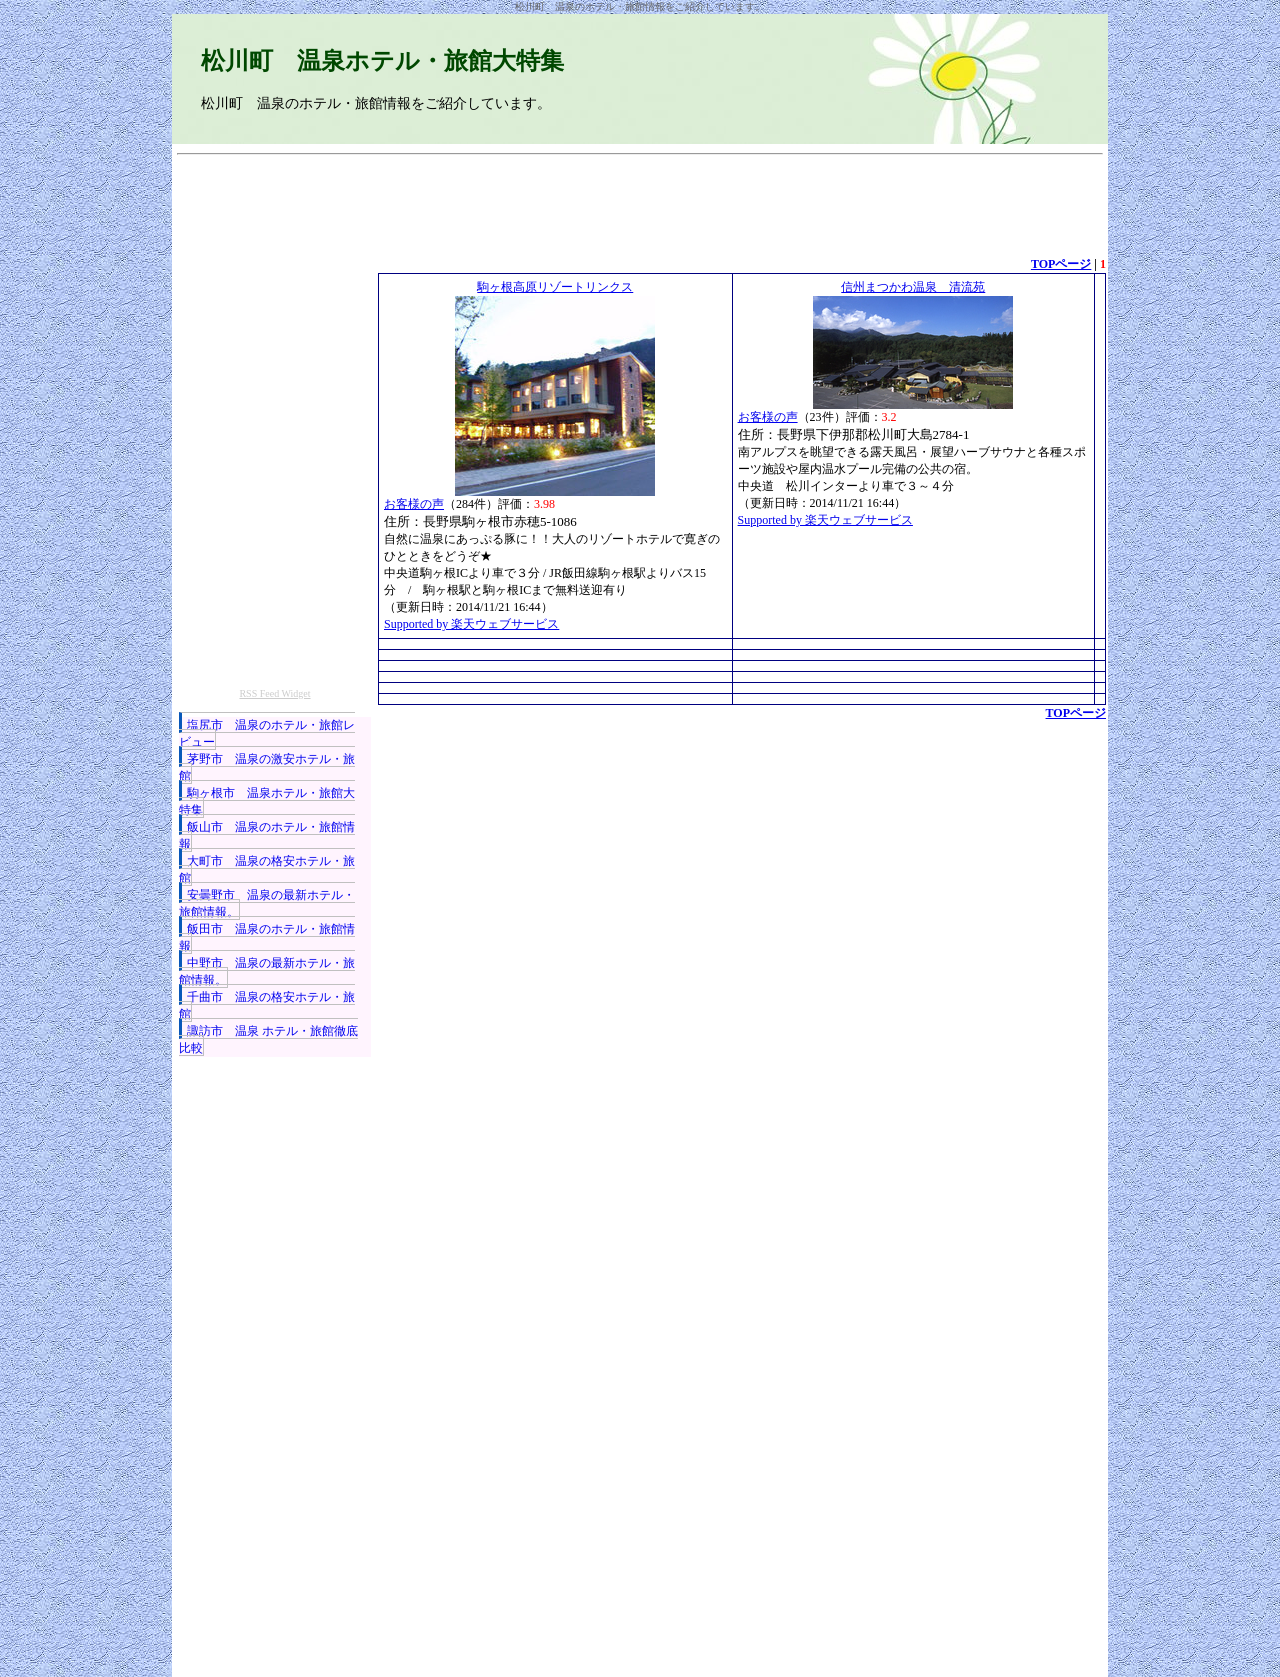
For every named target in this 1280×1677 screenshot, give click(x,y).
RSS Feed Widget (274, 693)
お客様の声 (414, 504)
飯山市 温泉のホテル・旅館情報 (267, 835)
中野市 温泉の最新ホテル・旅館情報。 (267, 971)
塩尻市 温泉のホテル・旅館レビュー (267, 733)
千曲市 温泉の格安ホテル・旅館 (267, 1005)
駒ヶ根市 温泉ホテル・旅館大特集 (267, 801)
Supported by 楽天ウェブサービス (471, 624)
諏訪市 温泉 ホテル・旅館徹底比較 (268, 1039)
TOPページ (1061, 264)
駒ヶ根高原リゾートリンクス (555, 287)
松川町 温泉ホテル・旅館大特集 (382, 61)
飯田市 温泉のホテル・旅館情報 (267, 937)
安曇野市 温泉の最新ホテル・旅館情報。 (267, 903)
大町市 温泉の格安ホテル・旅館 (267, 869)
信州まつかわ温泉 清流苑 (913, 287)
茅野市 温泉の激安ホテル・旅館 (267, 767)
